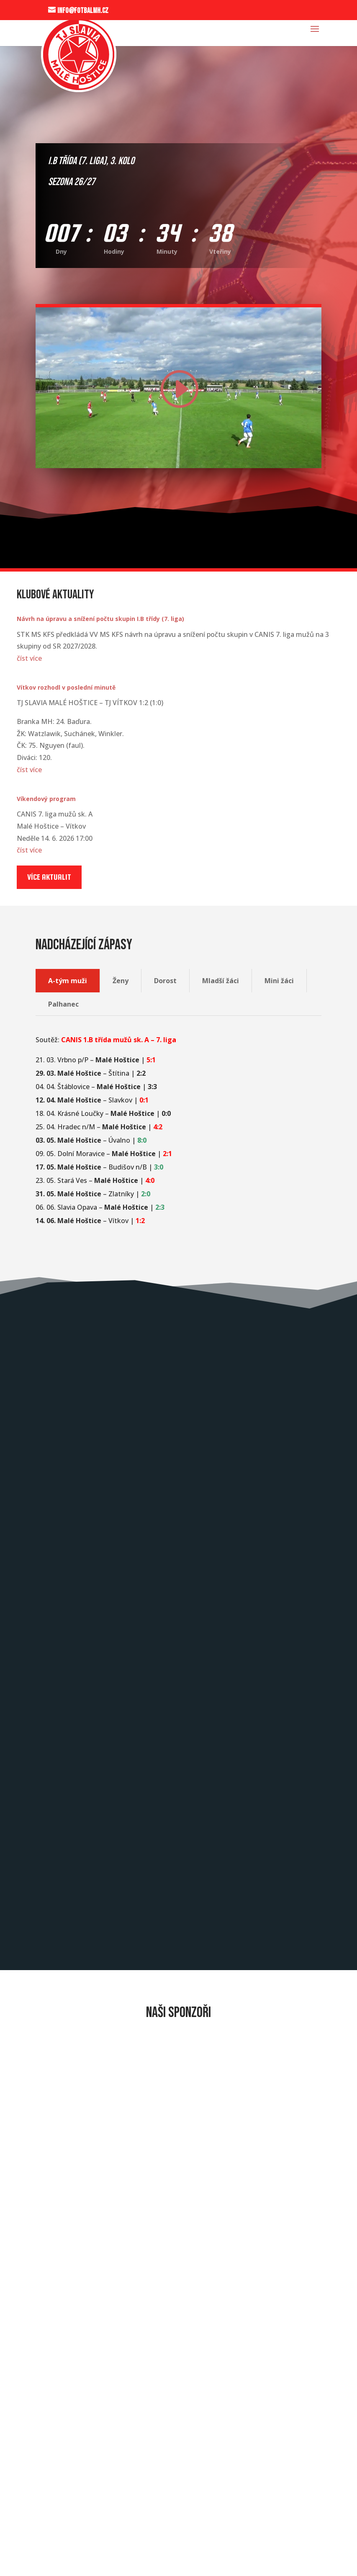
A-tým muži (67, 980)
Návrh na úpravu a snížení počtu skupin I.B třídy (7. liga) (100, 619)
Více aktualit (49, 877)
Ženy (120, 980)
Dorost (165, 980)
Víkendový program (46, 799)
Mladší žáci (220, 980)
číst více (29, 658)
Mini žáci (279, 980)
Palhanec (63, 1004)
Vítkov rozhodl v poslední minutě (66, 687)
